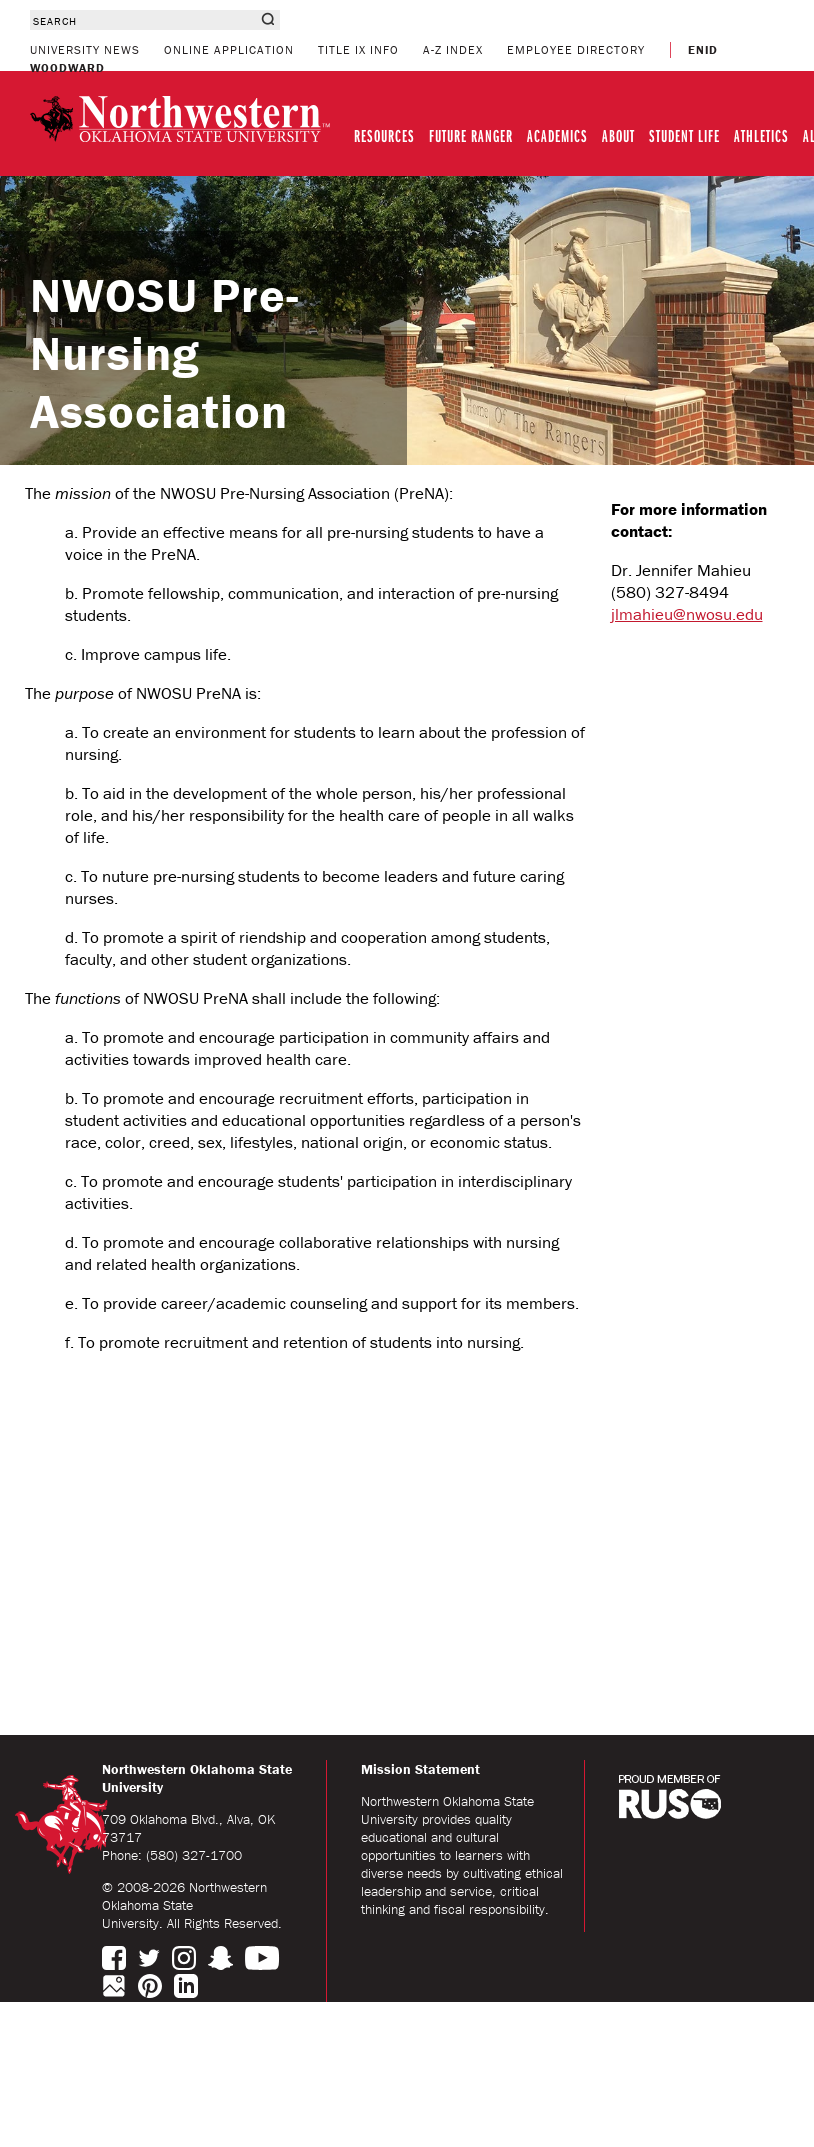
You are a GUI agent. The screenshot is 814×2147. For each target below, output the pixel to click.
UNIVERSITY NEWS (85, 49)
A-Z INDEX (453, 49)
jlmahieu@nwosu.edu (687, 614)
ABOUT (618, 135)
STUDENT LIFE (684, 135)
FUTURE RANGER (471, 135)
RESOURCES (384, 135)
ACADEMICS (557, 135)
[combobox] (142, 20)
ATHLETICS (761, 135)
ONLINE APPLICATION (229, 49)
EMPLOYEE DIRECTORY (576, 49)
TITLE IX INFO (358, 49)
